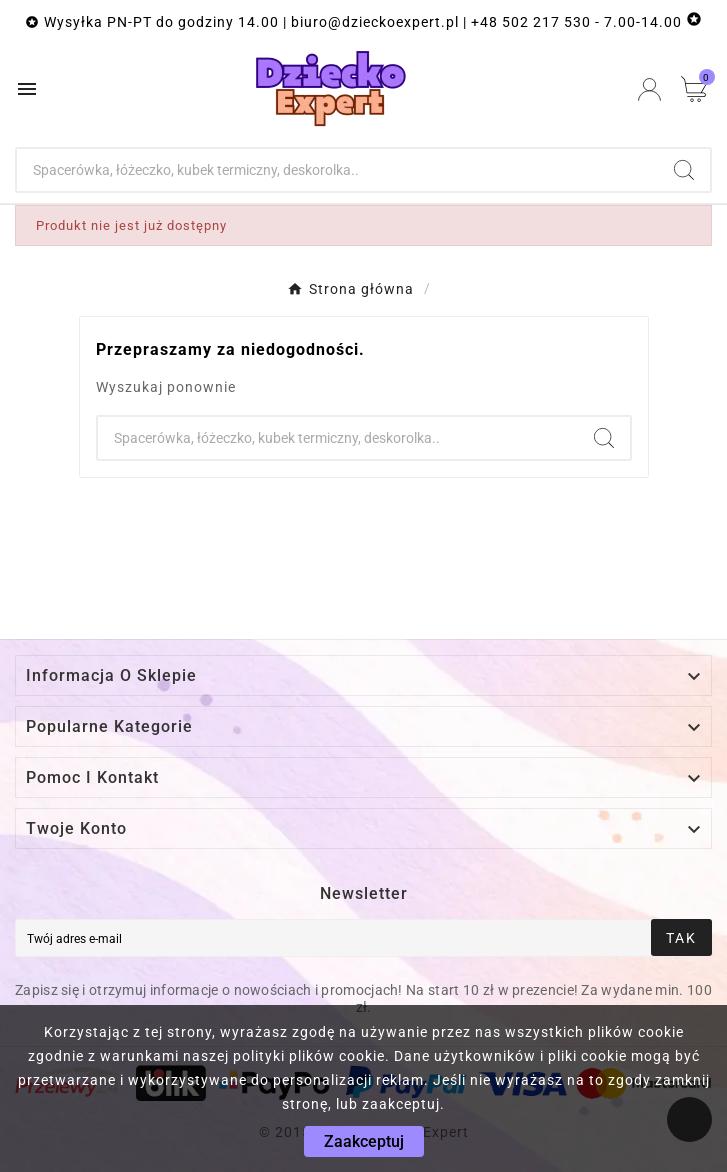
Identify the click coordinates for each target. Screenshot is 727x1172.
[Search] (684, 170)
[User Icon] (649, 89)
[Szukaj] (337, 170)
